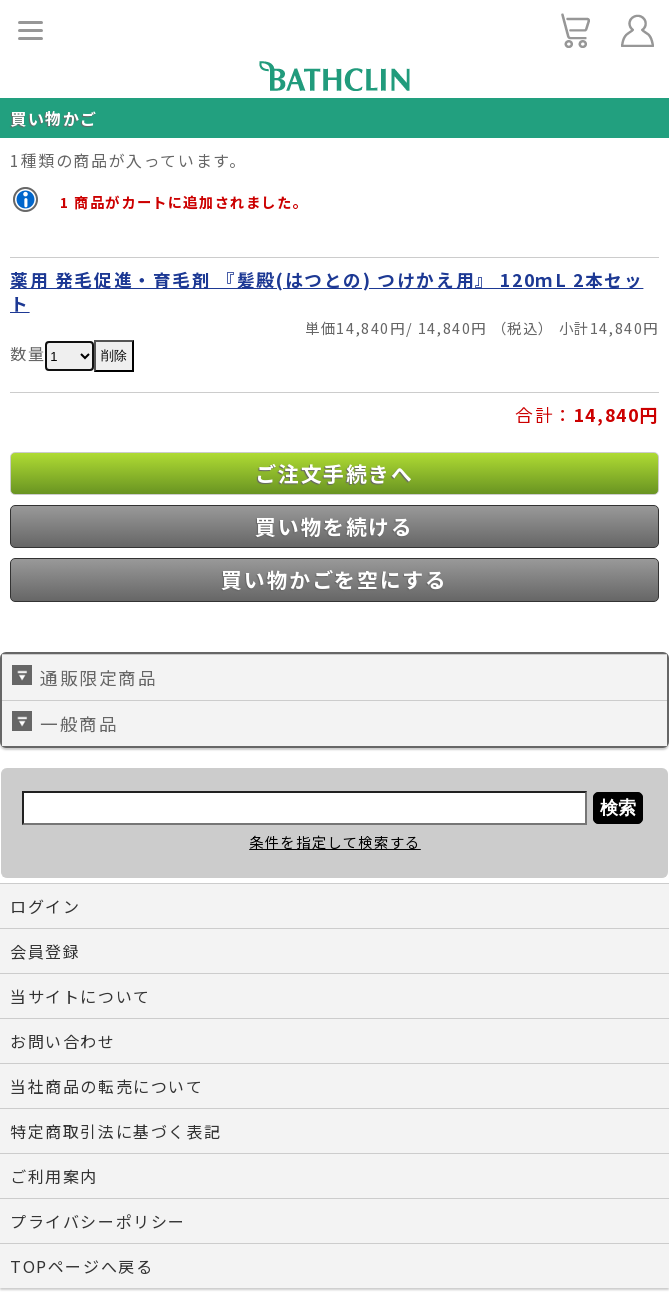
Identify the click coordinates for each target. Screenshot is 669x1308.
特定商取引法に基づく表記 (115, 1131)
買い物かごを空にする (334, 579)
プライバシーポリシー (98, 1221)
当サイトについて (80, 996)
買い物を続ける (334, 526)
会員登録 (45, 951)
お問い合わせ (63, 1041)
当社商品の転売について (107, 1086)
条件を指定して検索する (335, 841)
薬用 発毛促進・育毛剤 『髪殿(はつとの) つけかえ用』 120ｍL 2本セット (326, 291)
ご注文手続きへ (334, 473)
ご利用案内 (54, 1176)
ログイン (45, 906)
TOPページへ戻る (81, 1266)
